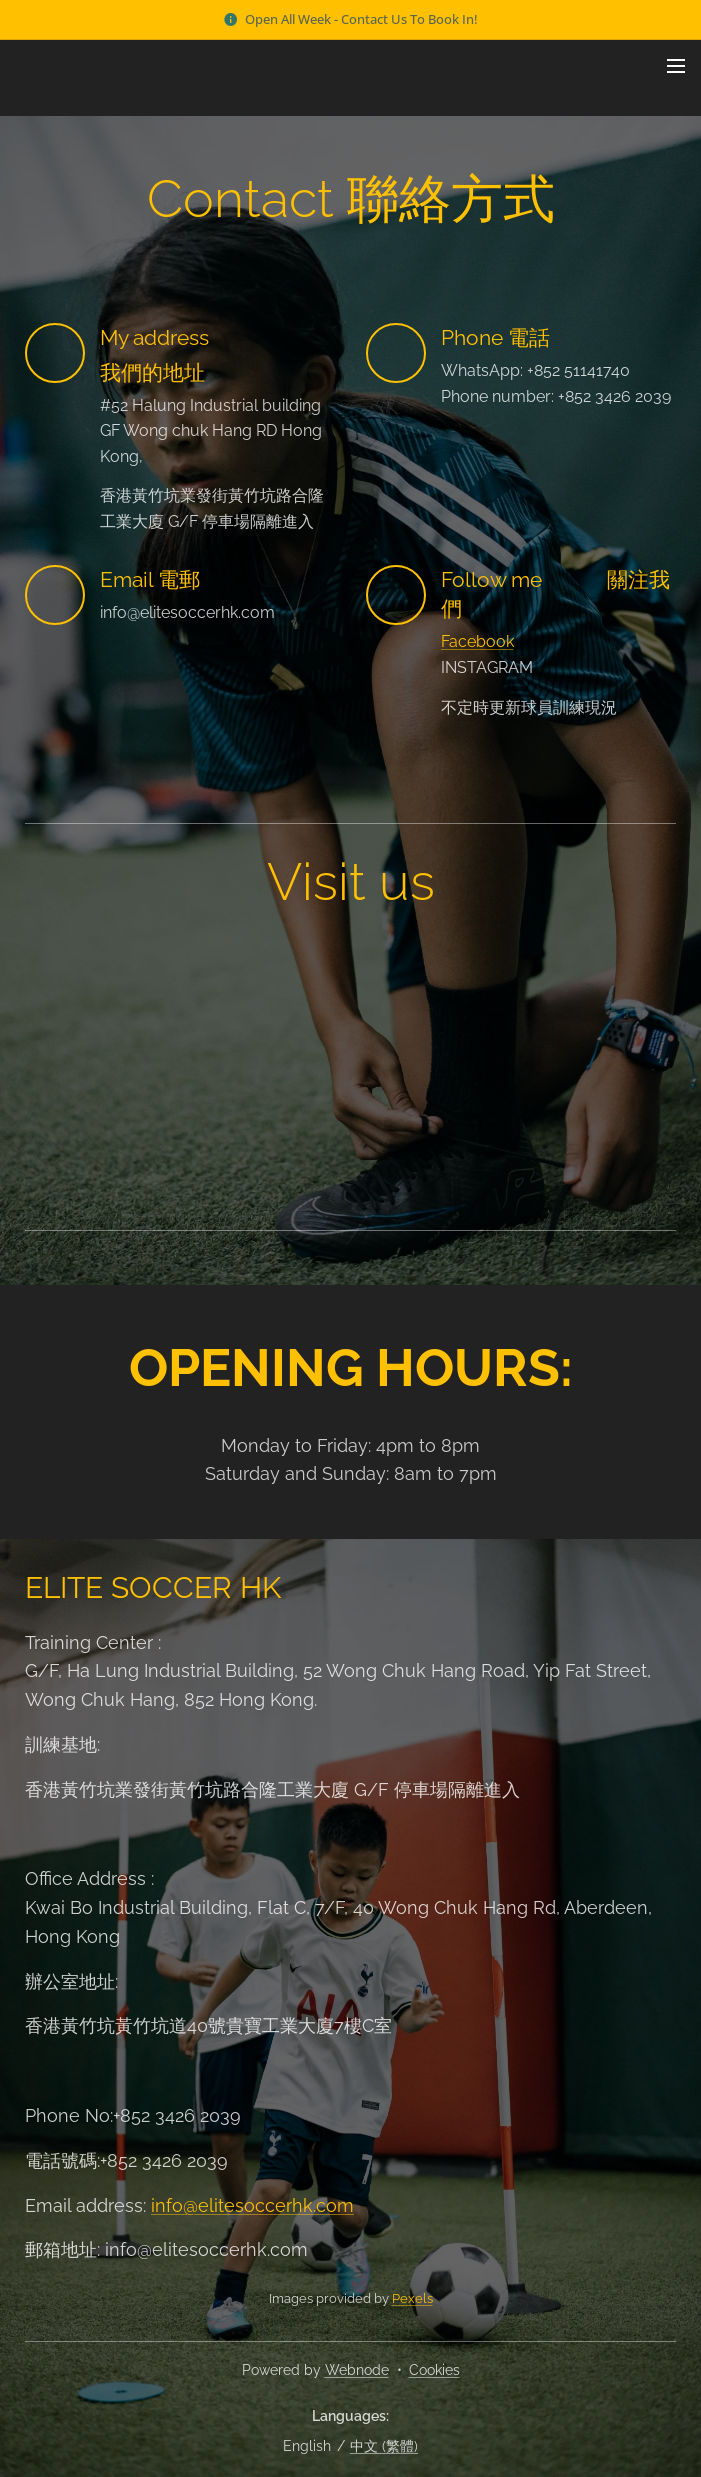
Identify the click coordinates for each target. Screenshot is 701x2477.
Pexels (412, 2298)
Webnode (357, 2370)
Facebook (477, 641)
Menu (676, 66)
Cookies (434, 2370)
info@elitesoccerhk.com (252, 2204)
